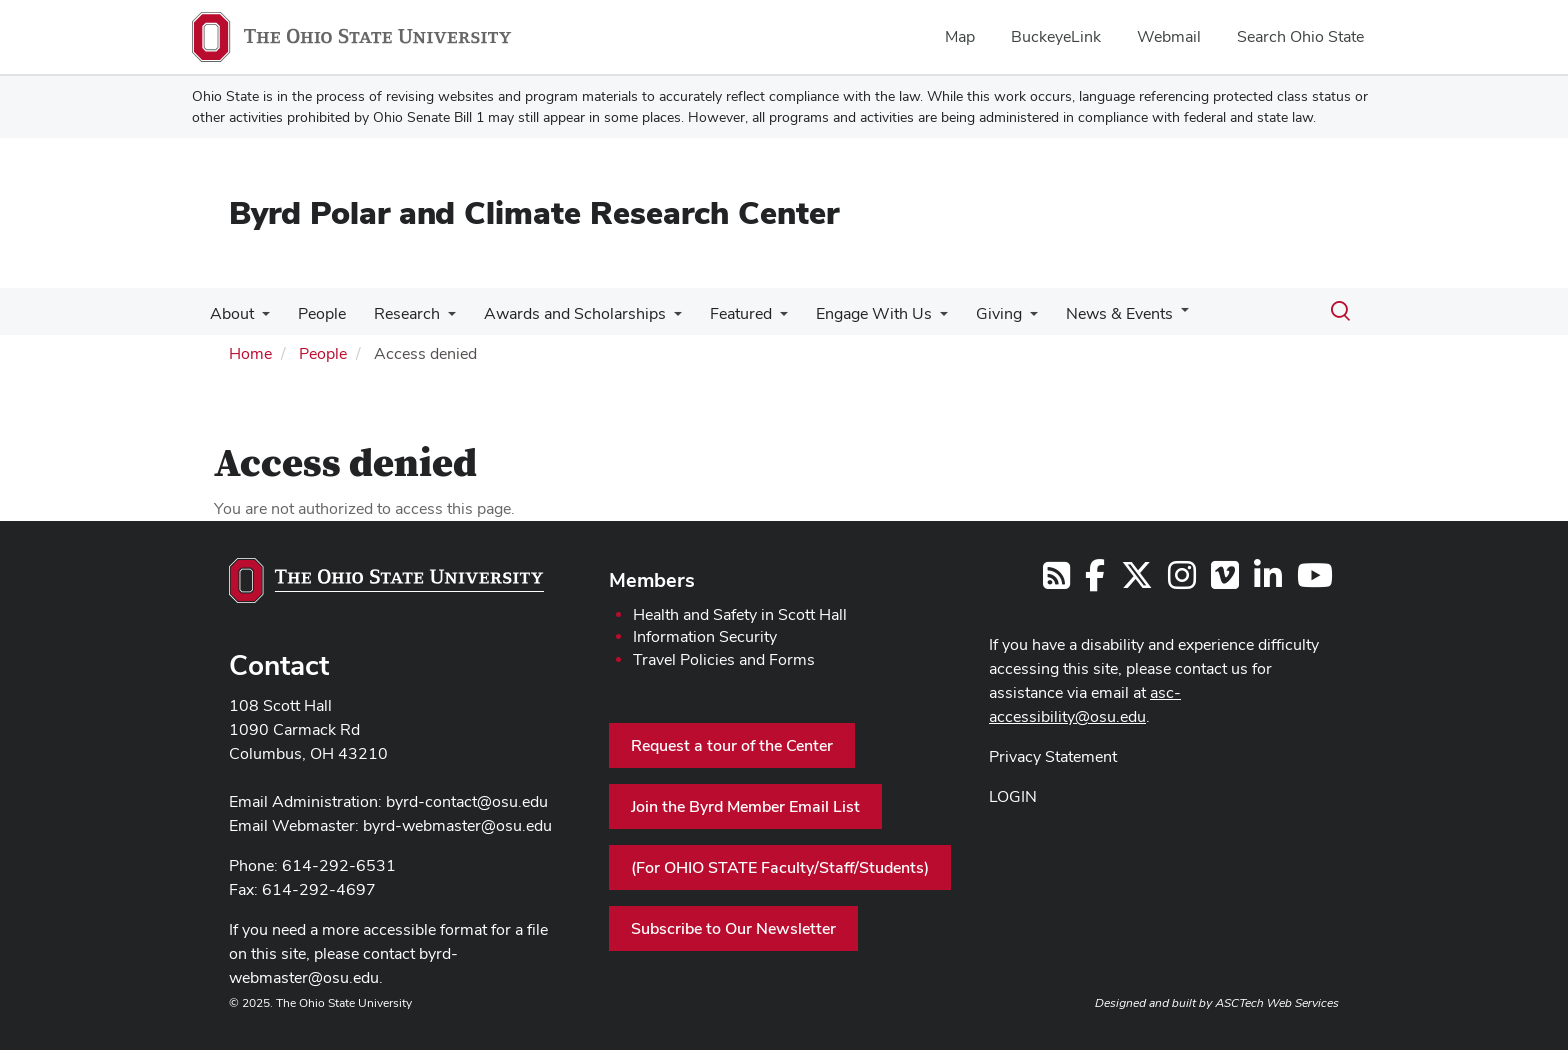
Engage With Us (852, 313)
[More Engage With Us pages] (918, 319)
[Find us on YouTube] (1315, 581)
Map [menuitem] (960, 36)
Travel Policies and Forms (724, 659)
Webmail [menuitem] (1169, 36)
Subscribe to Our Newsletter (733, 928)
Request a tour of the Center (732, 745)
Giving (973, 313)
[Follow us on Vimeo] (1225, 581)
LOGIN (1013, 796)
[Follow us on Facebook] (1095, 581)
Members (652, 580)
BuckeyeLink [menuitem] (1056, 36)
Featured (723, 313)
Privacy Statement (1053, 756)
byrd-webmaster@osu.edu (457, 825)
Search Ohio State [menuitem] (1300, 36)
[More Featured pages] (762, 319)
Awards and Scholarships (561, 313)
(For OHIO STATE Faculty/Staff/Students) (780, 867)
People (316, 313)
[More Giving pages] (1004, 319)
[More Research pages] (438, 319)
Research (397, 313)
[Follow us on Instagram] (1182, 581)
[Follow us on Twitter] (1137, 581)
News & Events (1089, 313)
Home (250, 353)
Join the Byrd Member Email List (745, 806)
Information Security (705, 636)
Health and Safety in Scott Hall (740, 614)
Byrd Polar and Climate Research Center (534, 212)
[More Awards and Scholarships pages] (660, 319)
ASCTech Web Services (1277, 1003)
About (230, 313)
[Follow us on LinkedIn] (1268, 581)
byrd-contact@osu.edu (467, 801)
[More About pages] (260, 319)
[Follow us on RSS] (1056, 581)
